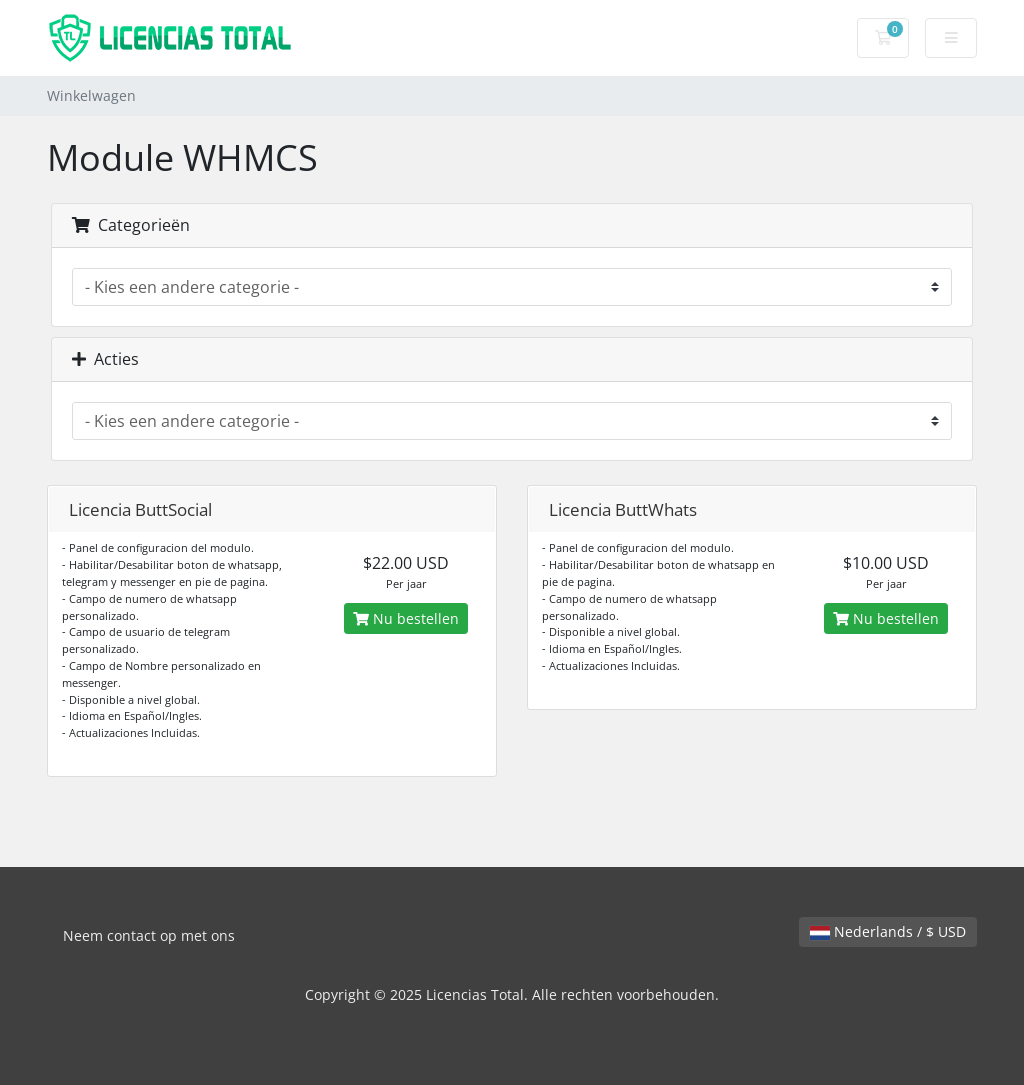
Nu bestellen (406, 618)
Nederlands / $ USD (888, 931)
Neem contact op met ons (149, 935)
